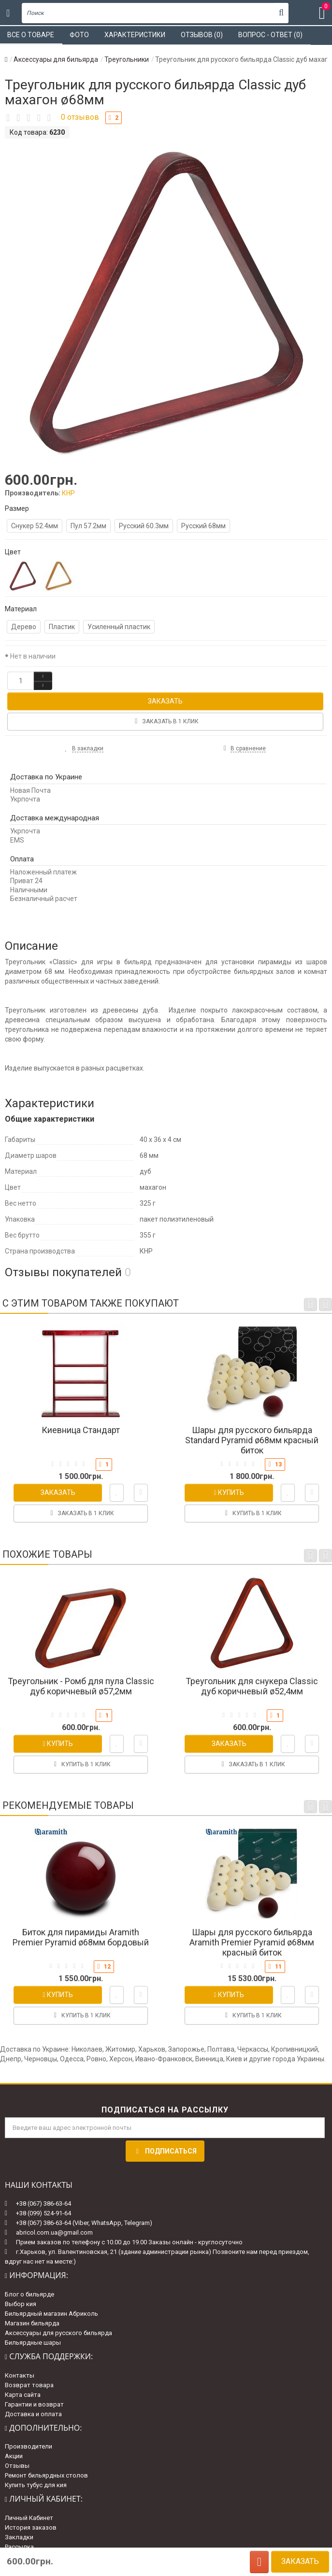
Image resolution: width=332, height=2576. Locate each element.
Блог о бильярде (29, 2294)
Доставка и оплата (33, 2414)
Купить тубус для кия (36, 2485)
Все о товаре (30, 35)
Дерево (23, 627)
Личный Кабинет (29, 2517)
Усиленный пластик (118, 627)
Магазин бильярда (32, 2323)
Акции (14, 2456)
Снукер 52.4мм (34, 526)
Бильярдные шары (33, 2342)
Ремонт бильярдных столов (46, 2475)
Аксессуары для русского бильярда (58, 2333)
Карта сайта (23, 2394)
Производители (28, 2446)
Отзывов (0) (202, 35)
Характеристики (134, 35)
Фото (79, 35)
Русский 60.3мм (144, 526)
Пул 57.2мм (88, 526)
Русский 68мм (203, 526)
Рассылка (19, 2546)
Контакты (19, 2375)
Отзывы (17, 2465)
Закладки (19, 2537)
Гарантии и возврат (34, 2404)
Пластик (62, 627)
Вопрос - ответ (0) (270, 35)
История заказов (31, 2527)
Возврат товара (29, 2385)
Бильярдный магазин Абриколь (51, 2313)
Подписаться (165, 2151)
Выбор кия (20, 2304)
